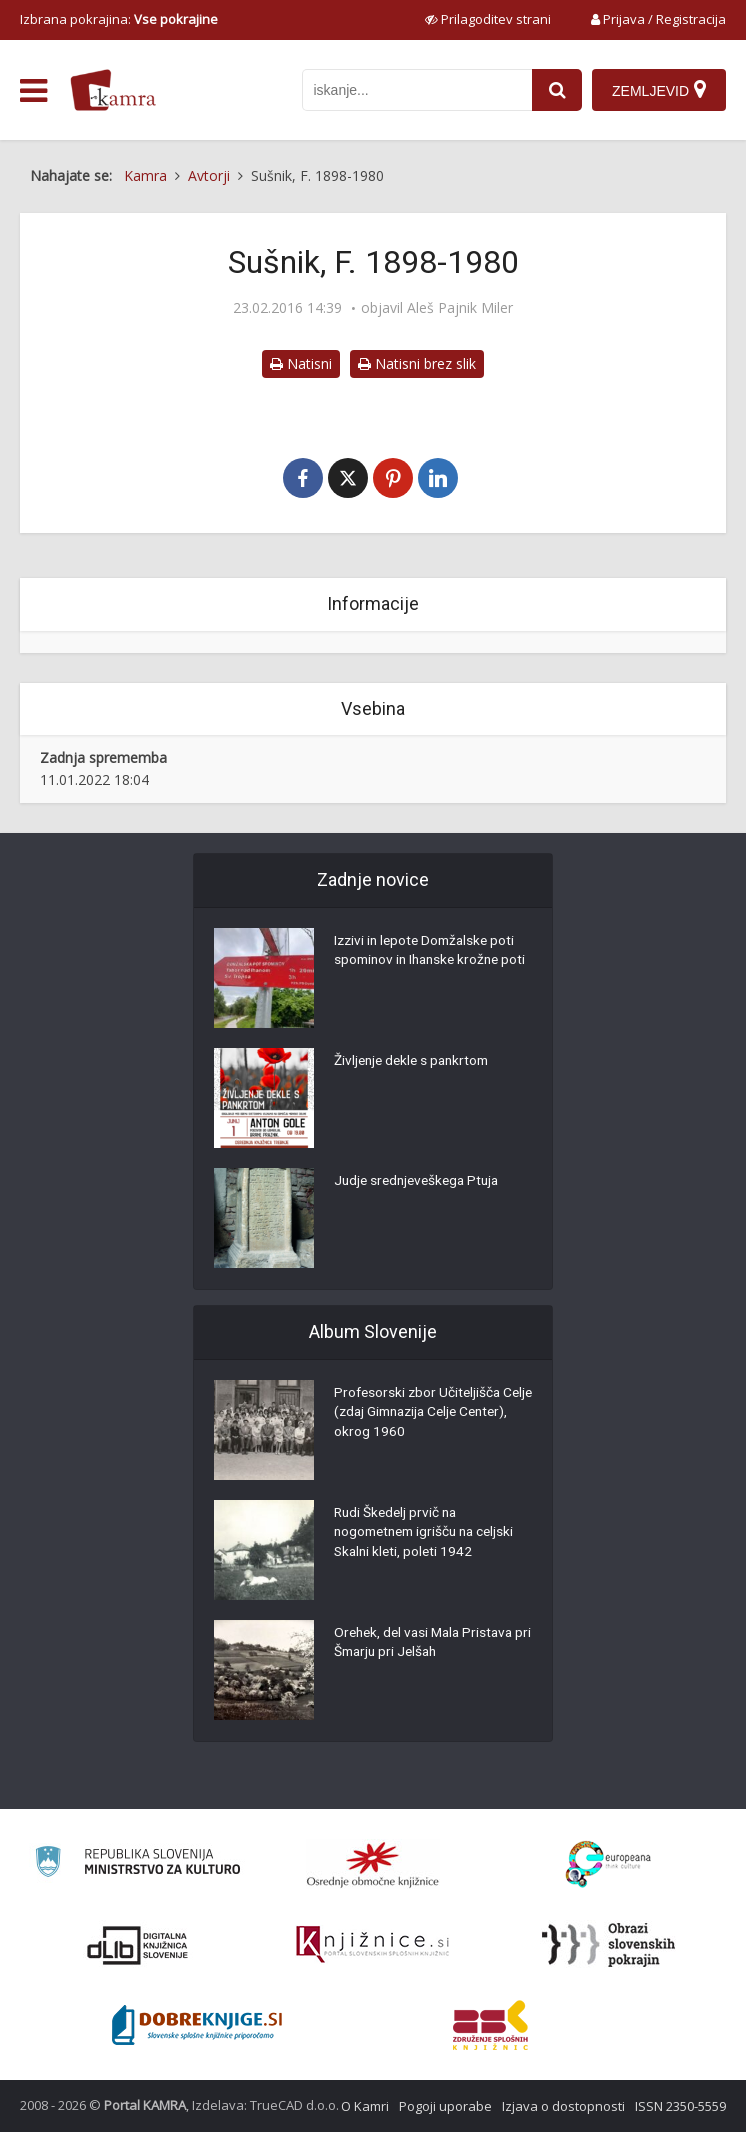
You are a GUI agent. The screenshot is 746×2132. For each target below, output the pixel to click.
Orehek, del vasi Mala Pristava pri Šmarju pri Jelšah (428, 1645)
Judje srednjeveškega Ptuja (421, 1183)
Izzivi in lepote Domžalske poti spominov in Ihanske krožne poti (428, 963)
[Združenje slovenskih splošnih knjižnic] (372, 1945)
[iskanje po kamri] (417, 90)
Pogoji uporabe (445, 2106)
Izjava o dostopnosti (563, 2106)
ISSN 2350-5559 (680, 2106)
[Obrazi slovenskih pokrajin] (608, 1945)
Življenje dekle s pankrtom (415, 1063)
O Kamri (365, 2106)
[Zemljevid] (659, 90)
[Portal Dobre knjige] (197, 2025)
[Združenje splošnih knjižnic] (490, 2025)
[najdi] (557, 90)
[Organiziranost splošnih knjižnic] (373, 1864)
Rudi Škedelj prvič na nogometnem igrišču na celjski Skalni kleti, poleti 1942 (429, 1535)
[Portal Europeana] (608, 1864)
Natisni (301, 363)
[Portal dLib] (138, 1945)
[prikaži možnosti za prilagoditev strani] (488, 19)
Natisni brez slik (417, 363)
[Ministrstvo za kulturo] (137, 1864)
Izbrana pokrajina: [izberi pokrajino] (119, 19)
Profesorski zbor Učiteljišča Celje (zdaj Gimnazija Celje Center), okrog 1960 (419, 1415)
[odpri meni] (33, 91)
